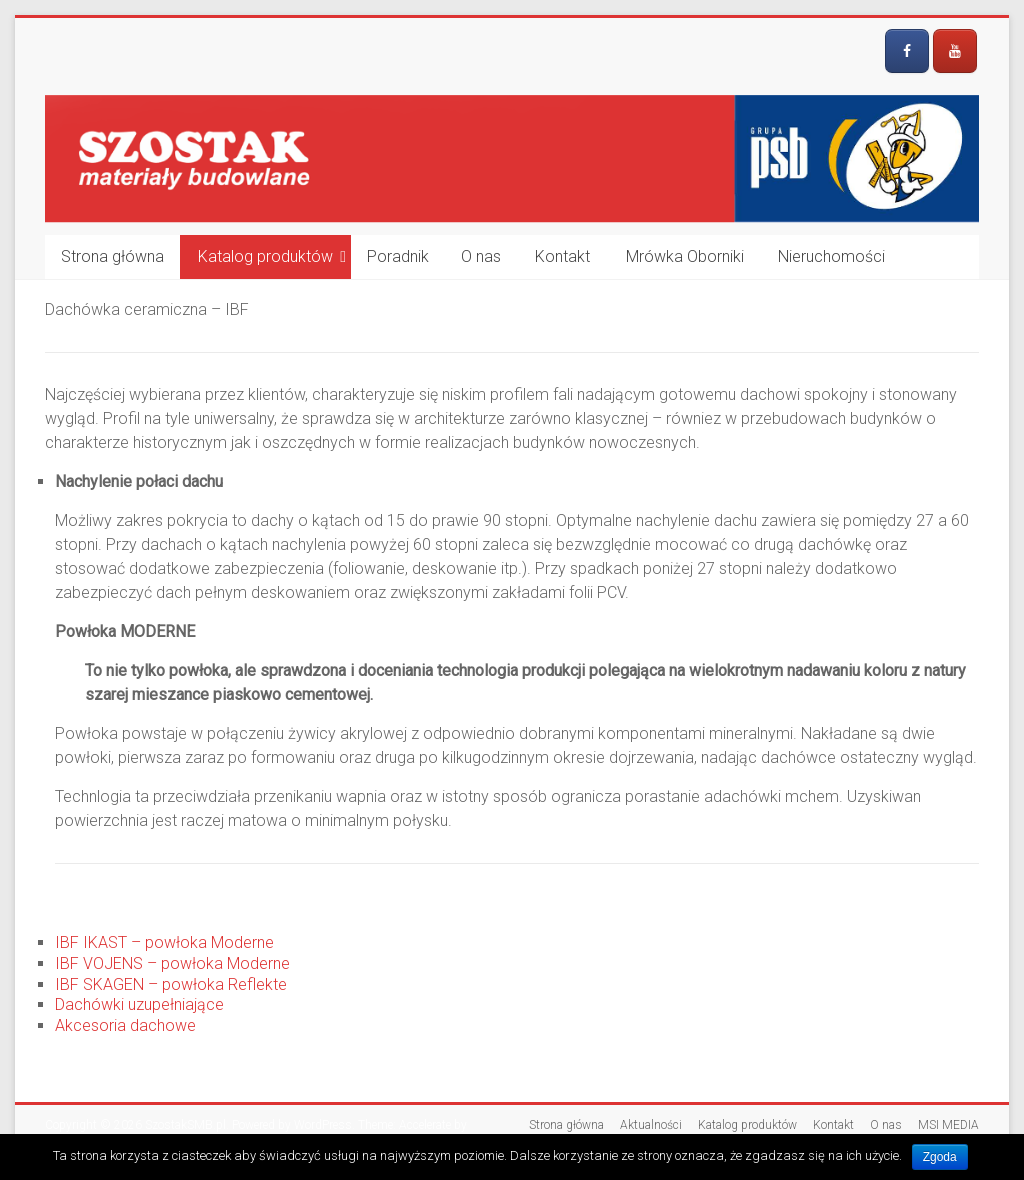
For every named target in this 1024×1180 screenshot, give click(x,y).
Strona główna (112, 256)
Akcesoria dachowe (125, 1025)
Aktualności (651, 1125)
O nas (481, 256)
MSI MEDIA (948, 1125)
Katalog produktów (265, 256)
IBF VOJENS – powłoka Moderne (172, 963)
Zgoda (940, 1157)
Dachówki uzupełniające (139, 1004)
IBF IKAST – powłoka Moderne (164, 942)
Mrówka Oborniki (685, 256)
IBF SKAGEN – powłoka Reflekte (171, 984)
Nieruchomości (831, 256)
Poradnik (398, 256)
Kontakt (562, 256)
